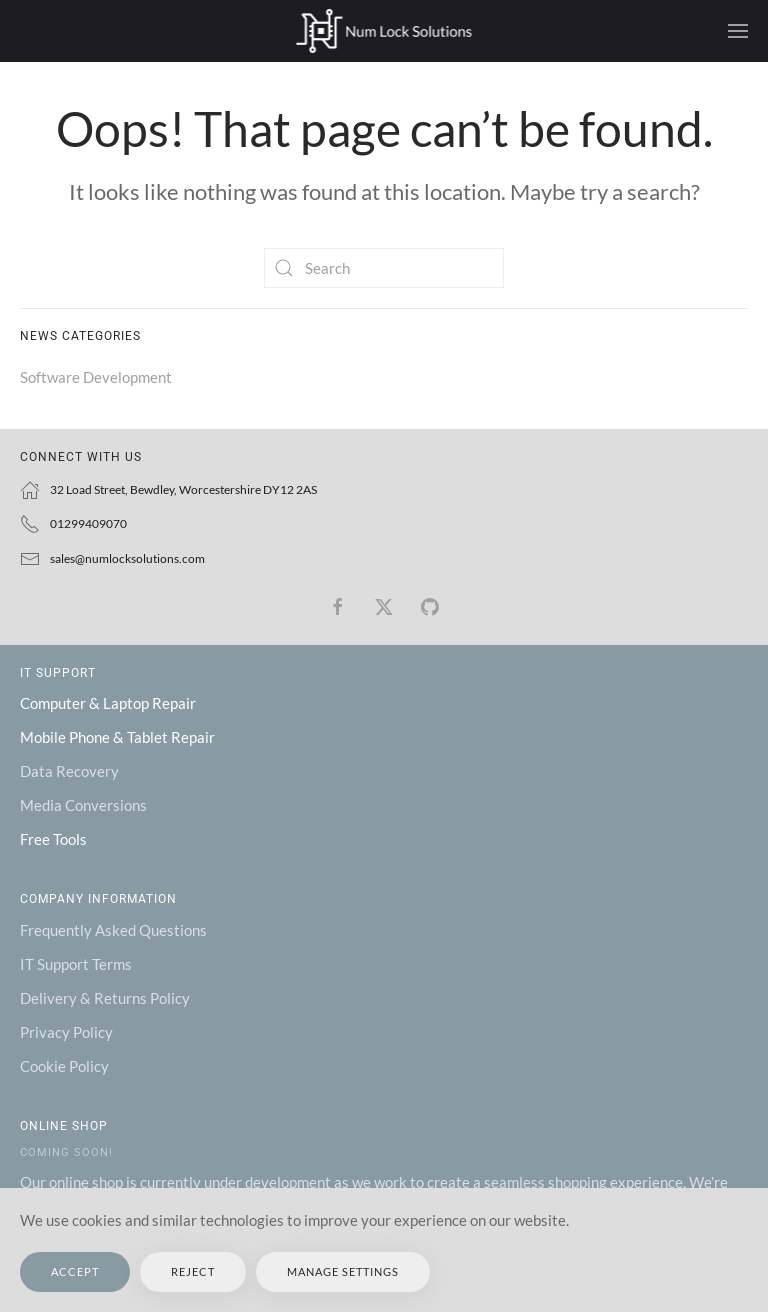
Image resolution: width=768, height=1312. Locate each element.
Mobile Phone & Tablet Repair (117, 737)
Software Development (96, 377)
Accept (75, 1271)
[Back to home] (384, 31)
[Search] (384, 268)
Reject (193, 1271)
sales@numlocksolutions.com (127, 558)
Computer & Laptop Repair (108, 703)
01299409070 (88, 523)
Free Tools (53, 839)
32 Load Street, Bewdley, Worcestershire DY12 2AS (183, 489)
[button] (738, 31)
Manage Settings (343, 1271)
